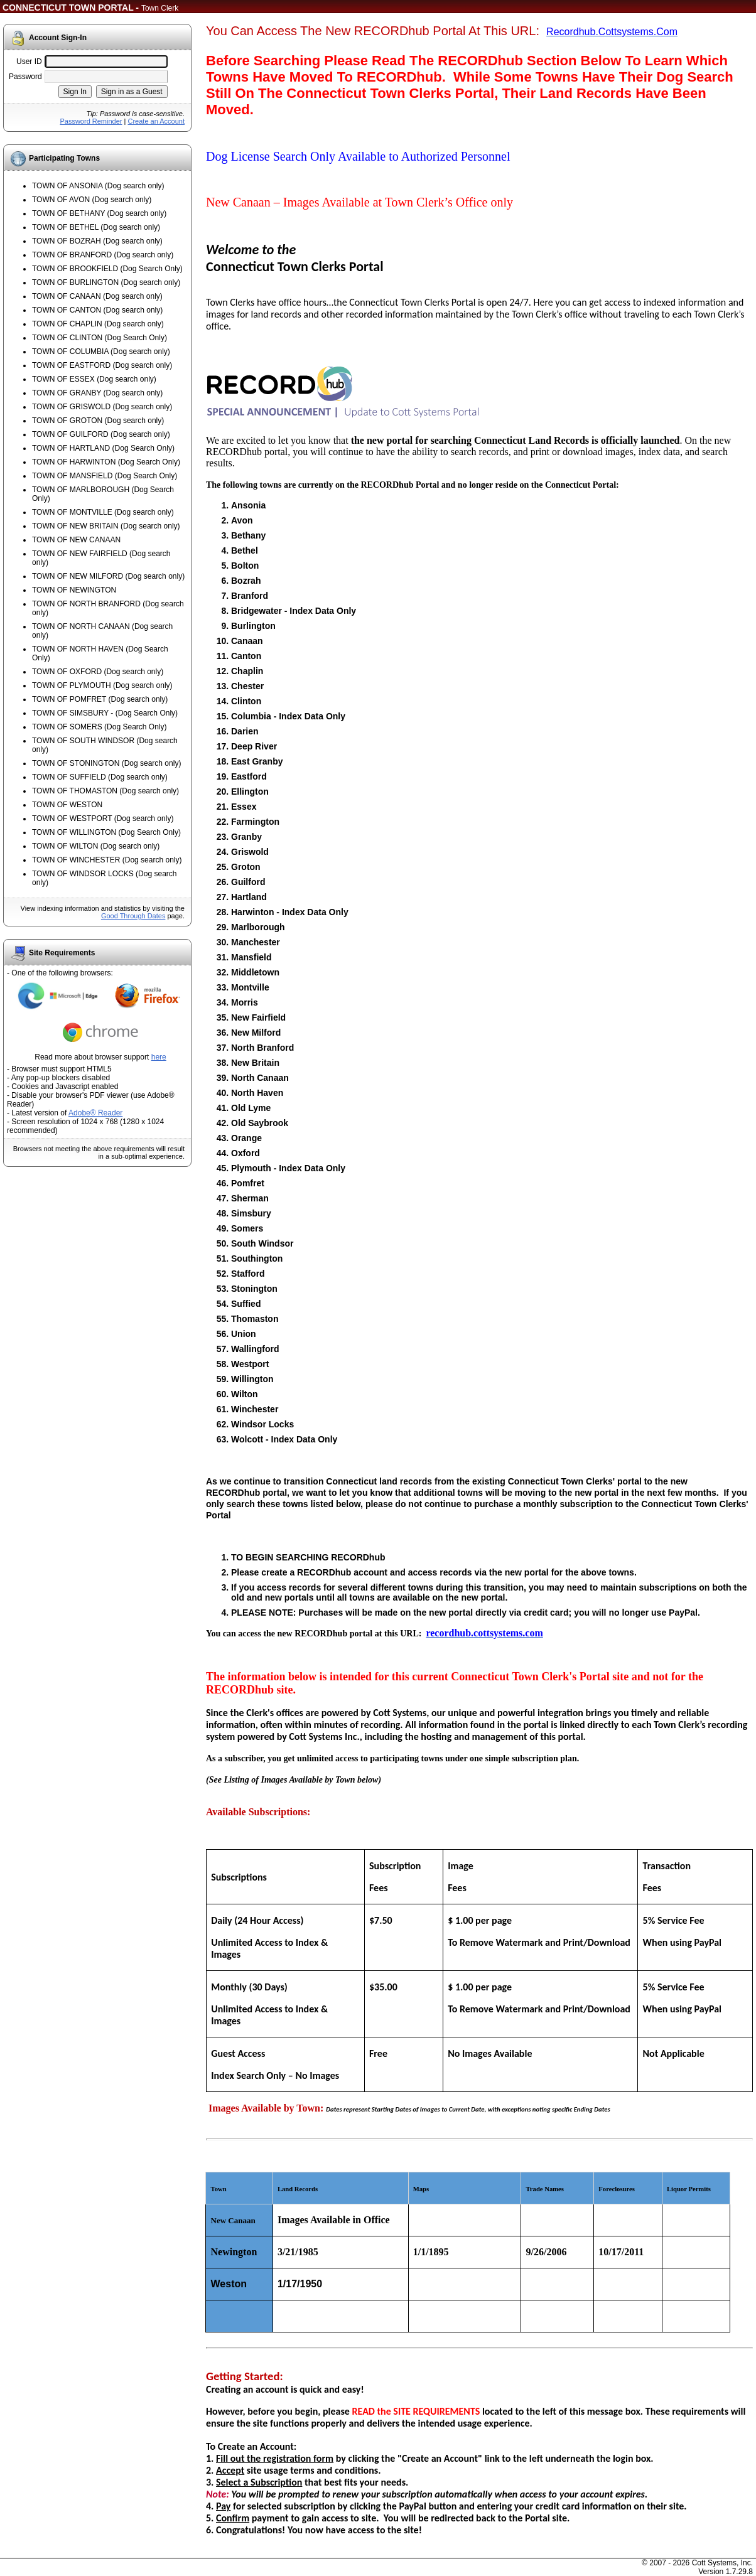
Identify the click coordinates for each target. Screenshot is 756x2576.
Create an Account (156, 121)
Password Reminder (91, 121)
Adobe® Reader (95, 1112)
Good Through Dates (133, 916)
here (158, 1057)
